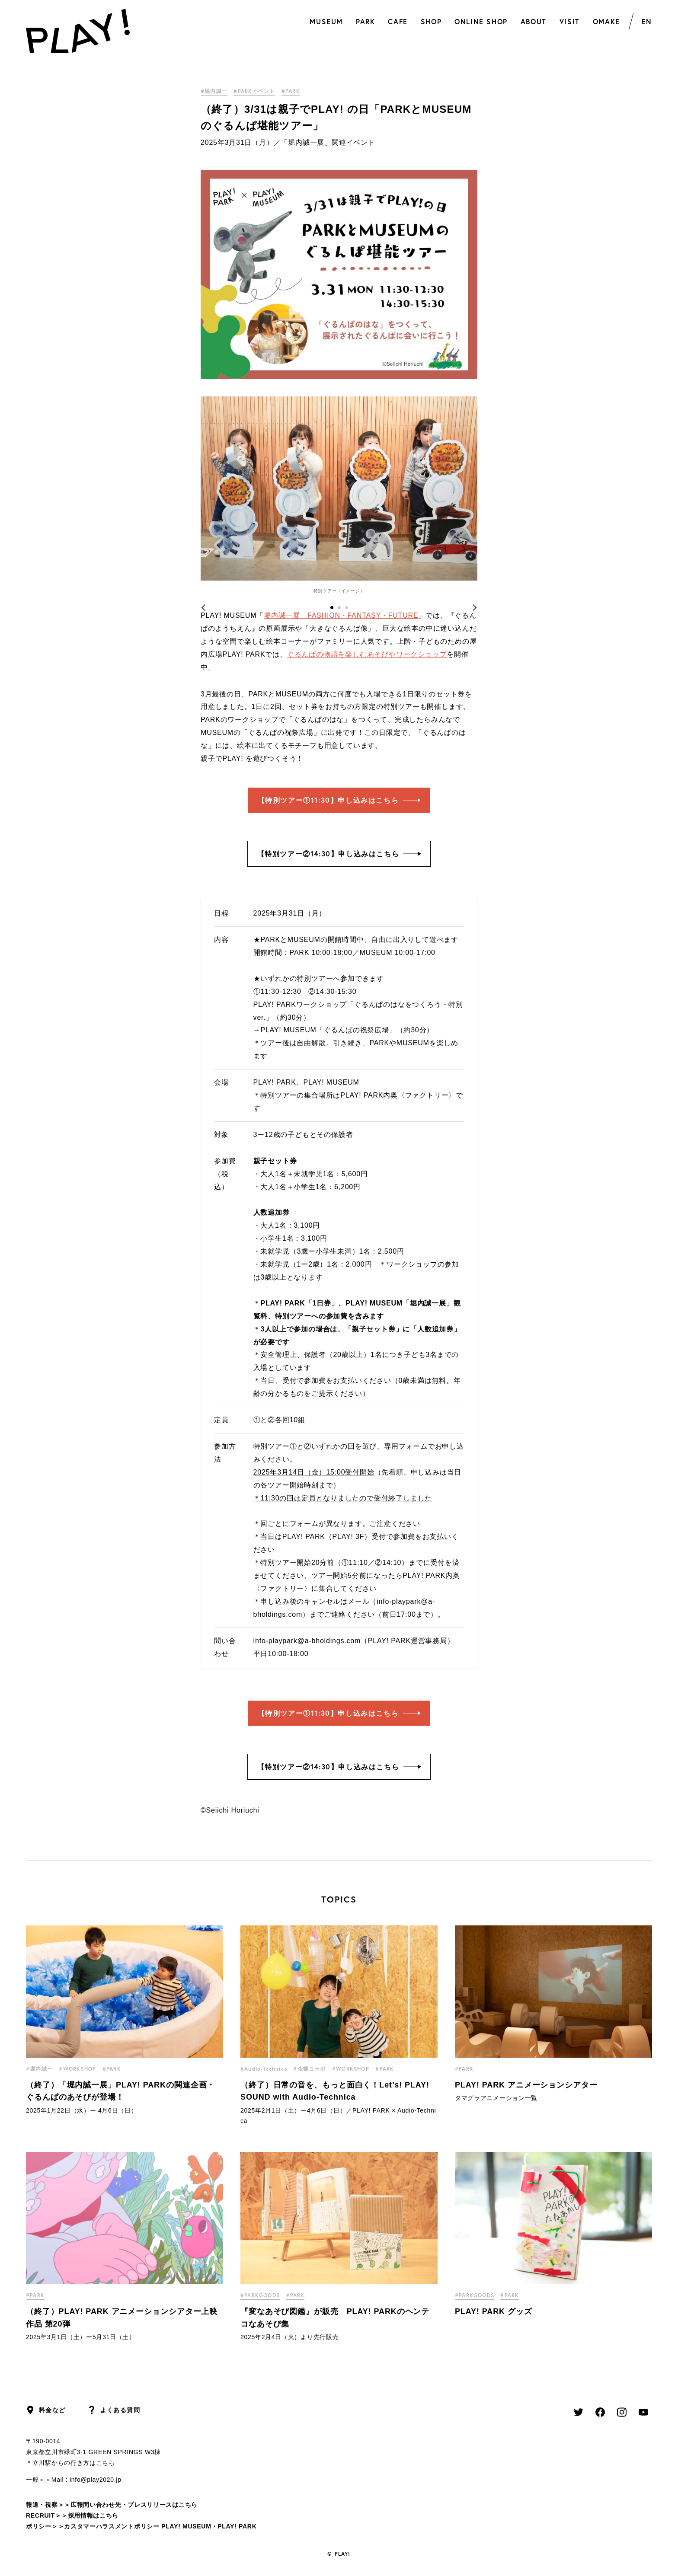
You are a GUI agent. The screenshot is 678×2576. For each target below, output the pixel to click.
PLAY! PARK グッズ (493, 2311)
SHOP (431, 21)
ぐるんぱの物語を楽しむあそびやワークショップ (367, 654)
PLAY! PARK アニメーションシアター (526, 2085)
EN (647, 21)
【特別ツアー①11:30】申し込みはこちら (339, 799)
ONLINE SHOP (481, 21)
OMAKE (606, 21)
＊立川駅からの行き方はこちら (70, 2462)
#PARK (290, 91)
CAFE (397, 21)
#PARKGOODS (260, 2295)
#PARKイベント (254, 91)
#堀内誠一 (214, 91)
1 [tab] (331, 607)
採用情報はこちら (93, 2515)
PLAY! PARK (236, 2526)
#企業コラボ (309, 2068)
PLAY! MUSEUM (186, 2526)
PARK (365, 21)
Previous (209, 607)
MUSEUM (326, 21)
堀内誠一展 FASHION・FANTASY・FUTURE (341, 615)
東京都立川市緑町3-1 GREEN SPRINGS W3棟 (93, 2451)
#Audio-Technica (263, 2068)
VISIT (570, 21)
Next (468, 607)
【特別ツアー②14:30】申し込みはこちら (339, 853)
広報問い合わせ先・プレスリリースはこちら (134, 2504)
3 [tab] (346, 607)
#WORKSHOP (77, 2068)
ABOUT (534, 21)
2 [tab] (339, 607)
